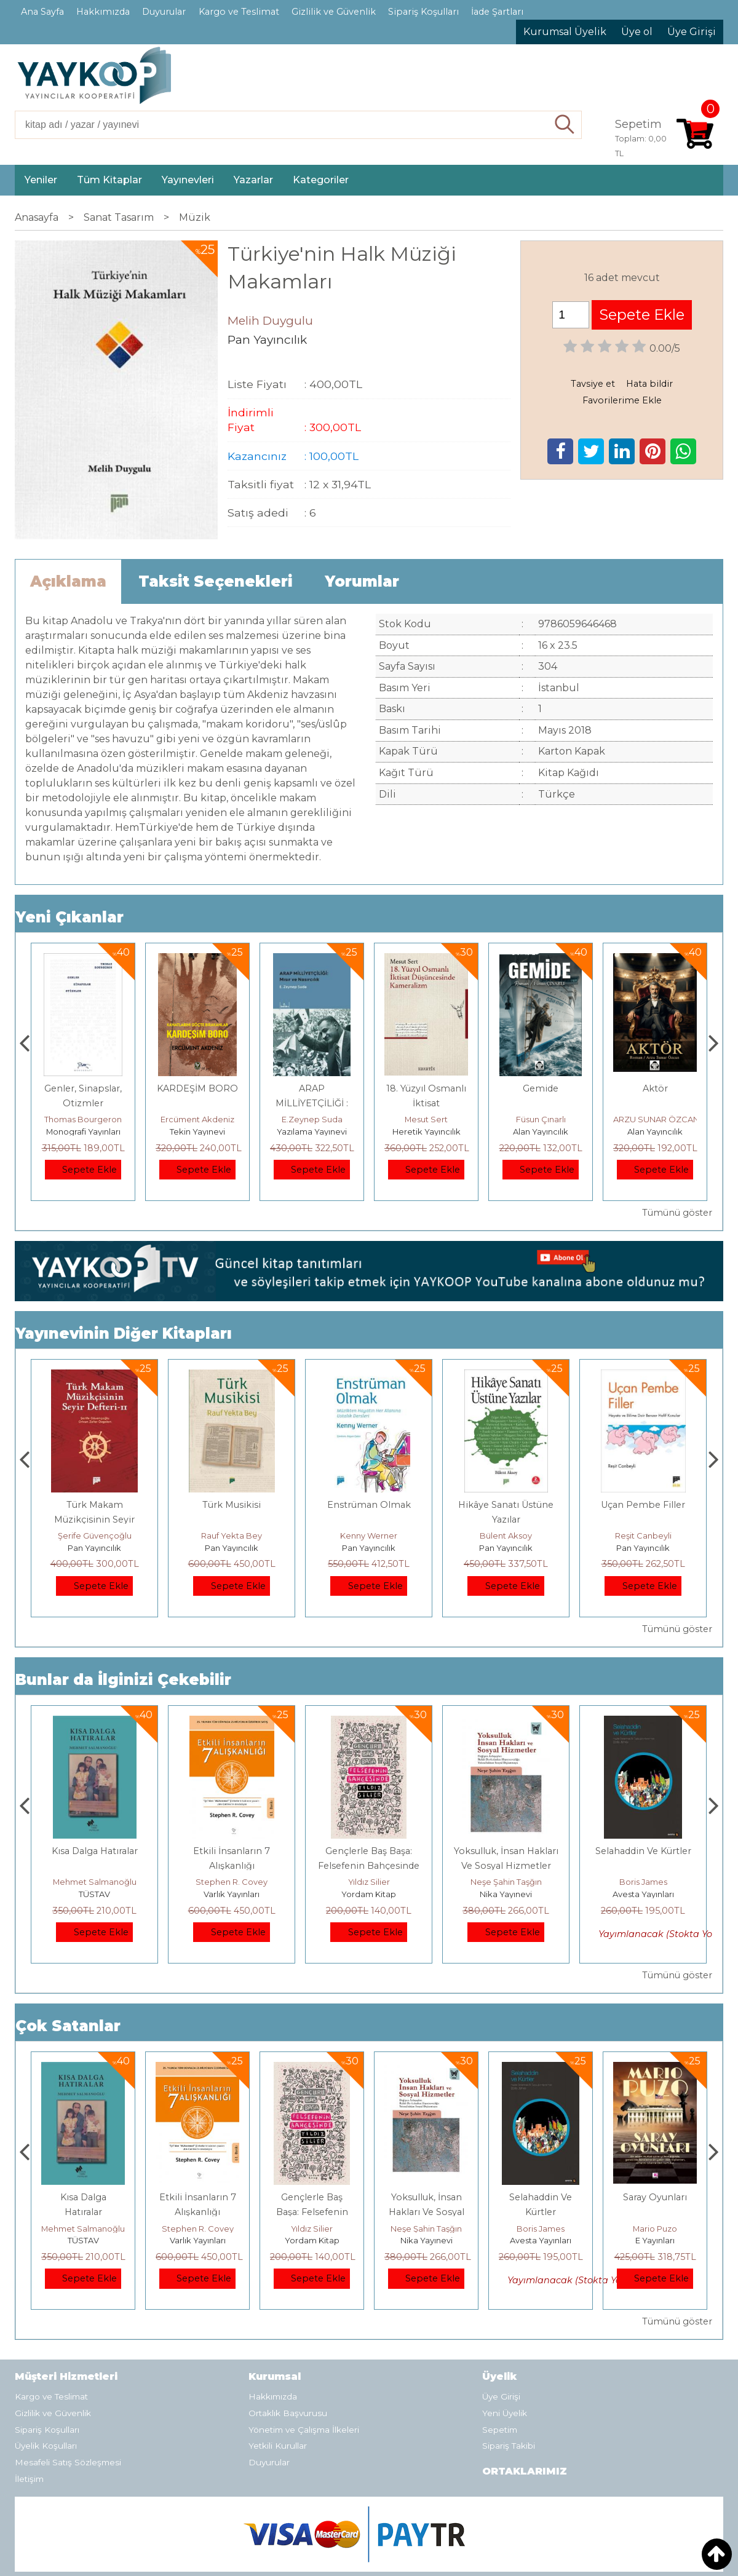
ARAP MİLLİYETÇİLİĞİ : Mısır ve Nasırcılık (426, 1103)
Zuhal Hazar (83, 1119)
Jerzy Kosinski (94, 1882)
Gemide (655, 1088)
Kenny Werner (505, 1535)
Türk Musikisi (368, 1504)
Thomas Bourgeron (197, 1119)
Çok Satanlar (68, 2026)
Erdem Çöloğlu (95, 1535)
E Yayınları (94, 1894)
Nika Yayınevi (643, 1894)
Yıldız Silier (506, 1882)
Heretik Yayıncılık (541, 1131)
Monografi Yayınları (198, 1131)
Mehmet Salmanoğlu (232, 1882)
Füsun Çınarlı (655, 1119)
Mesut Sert (540, 1119)
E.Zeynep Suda (426, 1119)
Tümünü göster (677, 1212)
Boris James (655, 2228)
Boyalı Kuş (94, 1851)
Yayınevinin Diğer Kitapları (123, 1333)
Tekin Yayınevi (311, 1131)
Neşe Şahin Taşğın (643, 1882)
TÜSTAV (231, 1894)
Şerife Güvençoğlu (232, 1535)
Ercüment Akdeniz (312, 1119)
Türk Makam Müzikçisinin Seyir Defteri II (231, 1519)
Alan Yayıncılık (655, 1131)
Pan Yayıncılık (94, 1548)
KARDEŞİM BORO (311, 1088)
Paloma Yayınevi (83, 1131)
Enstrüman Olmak (506, 1504)
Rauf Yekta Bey (368, 1535)
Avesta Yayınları (655, 2240)
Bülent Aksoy (643, 1535)
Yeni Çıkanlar (69, 917)
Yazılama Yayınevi (426, 1131)
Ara (565, 124)
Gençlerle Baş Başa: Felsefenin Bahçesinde (426, 2212)
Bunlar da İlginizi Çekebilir (123, 1680)
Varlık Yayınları (369, 1894)
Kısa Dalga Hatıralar (232, 1851)
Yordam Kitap (505, 1894)
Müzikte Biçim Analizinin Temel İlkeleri (94, 1519)
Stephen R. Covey (369, 1882)
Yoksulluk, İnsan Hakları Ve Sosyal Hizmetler (541, 2212)
